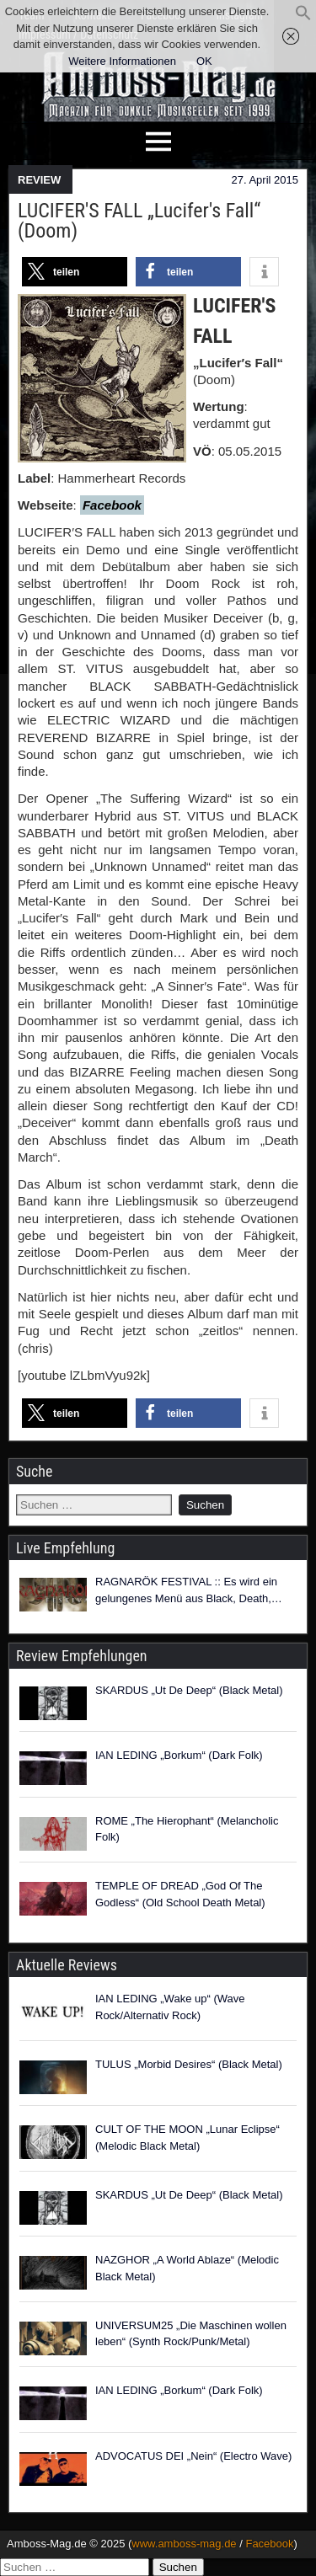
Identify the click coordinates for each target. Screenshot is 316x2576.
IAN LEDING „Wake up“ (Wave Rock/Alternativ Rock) (169, 2007)
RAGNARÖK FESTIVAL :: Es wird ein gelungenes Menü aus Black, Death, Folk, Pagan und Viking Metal (186, 1590)
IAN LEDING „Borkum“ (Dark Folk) (179, 1755)
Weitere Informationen (122, 61)
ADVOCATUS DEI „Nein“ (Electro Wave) (193, 2456)
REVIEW (39, 180)
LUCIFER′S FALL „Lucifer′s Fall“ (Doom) (139, 221)
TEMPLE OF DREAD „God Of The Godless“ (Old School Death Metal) (180, 1894)
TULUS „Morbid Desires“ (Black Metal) (188, 2064)
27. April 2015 (264, 180)
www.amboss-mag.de (183, 2543)
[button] (303, 17)
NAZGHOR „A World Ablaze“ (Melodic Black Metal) (187, 2268)
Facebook (269, 2543)
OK (204, 61)
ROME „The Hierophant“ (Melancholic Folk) (186, 1829)
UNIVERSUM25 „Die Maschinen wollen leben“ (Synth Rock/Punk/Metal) (191, 2334)
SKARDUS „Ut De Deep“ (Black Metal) (189, 1690)
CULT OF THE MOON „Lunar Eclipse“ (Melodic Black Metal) (187, 2137)
